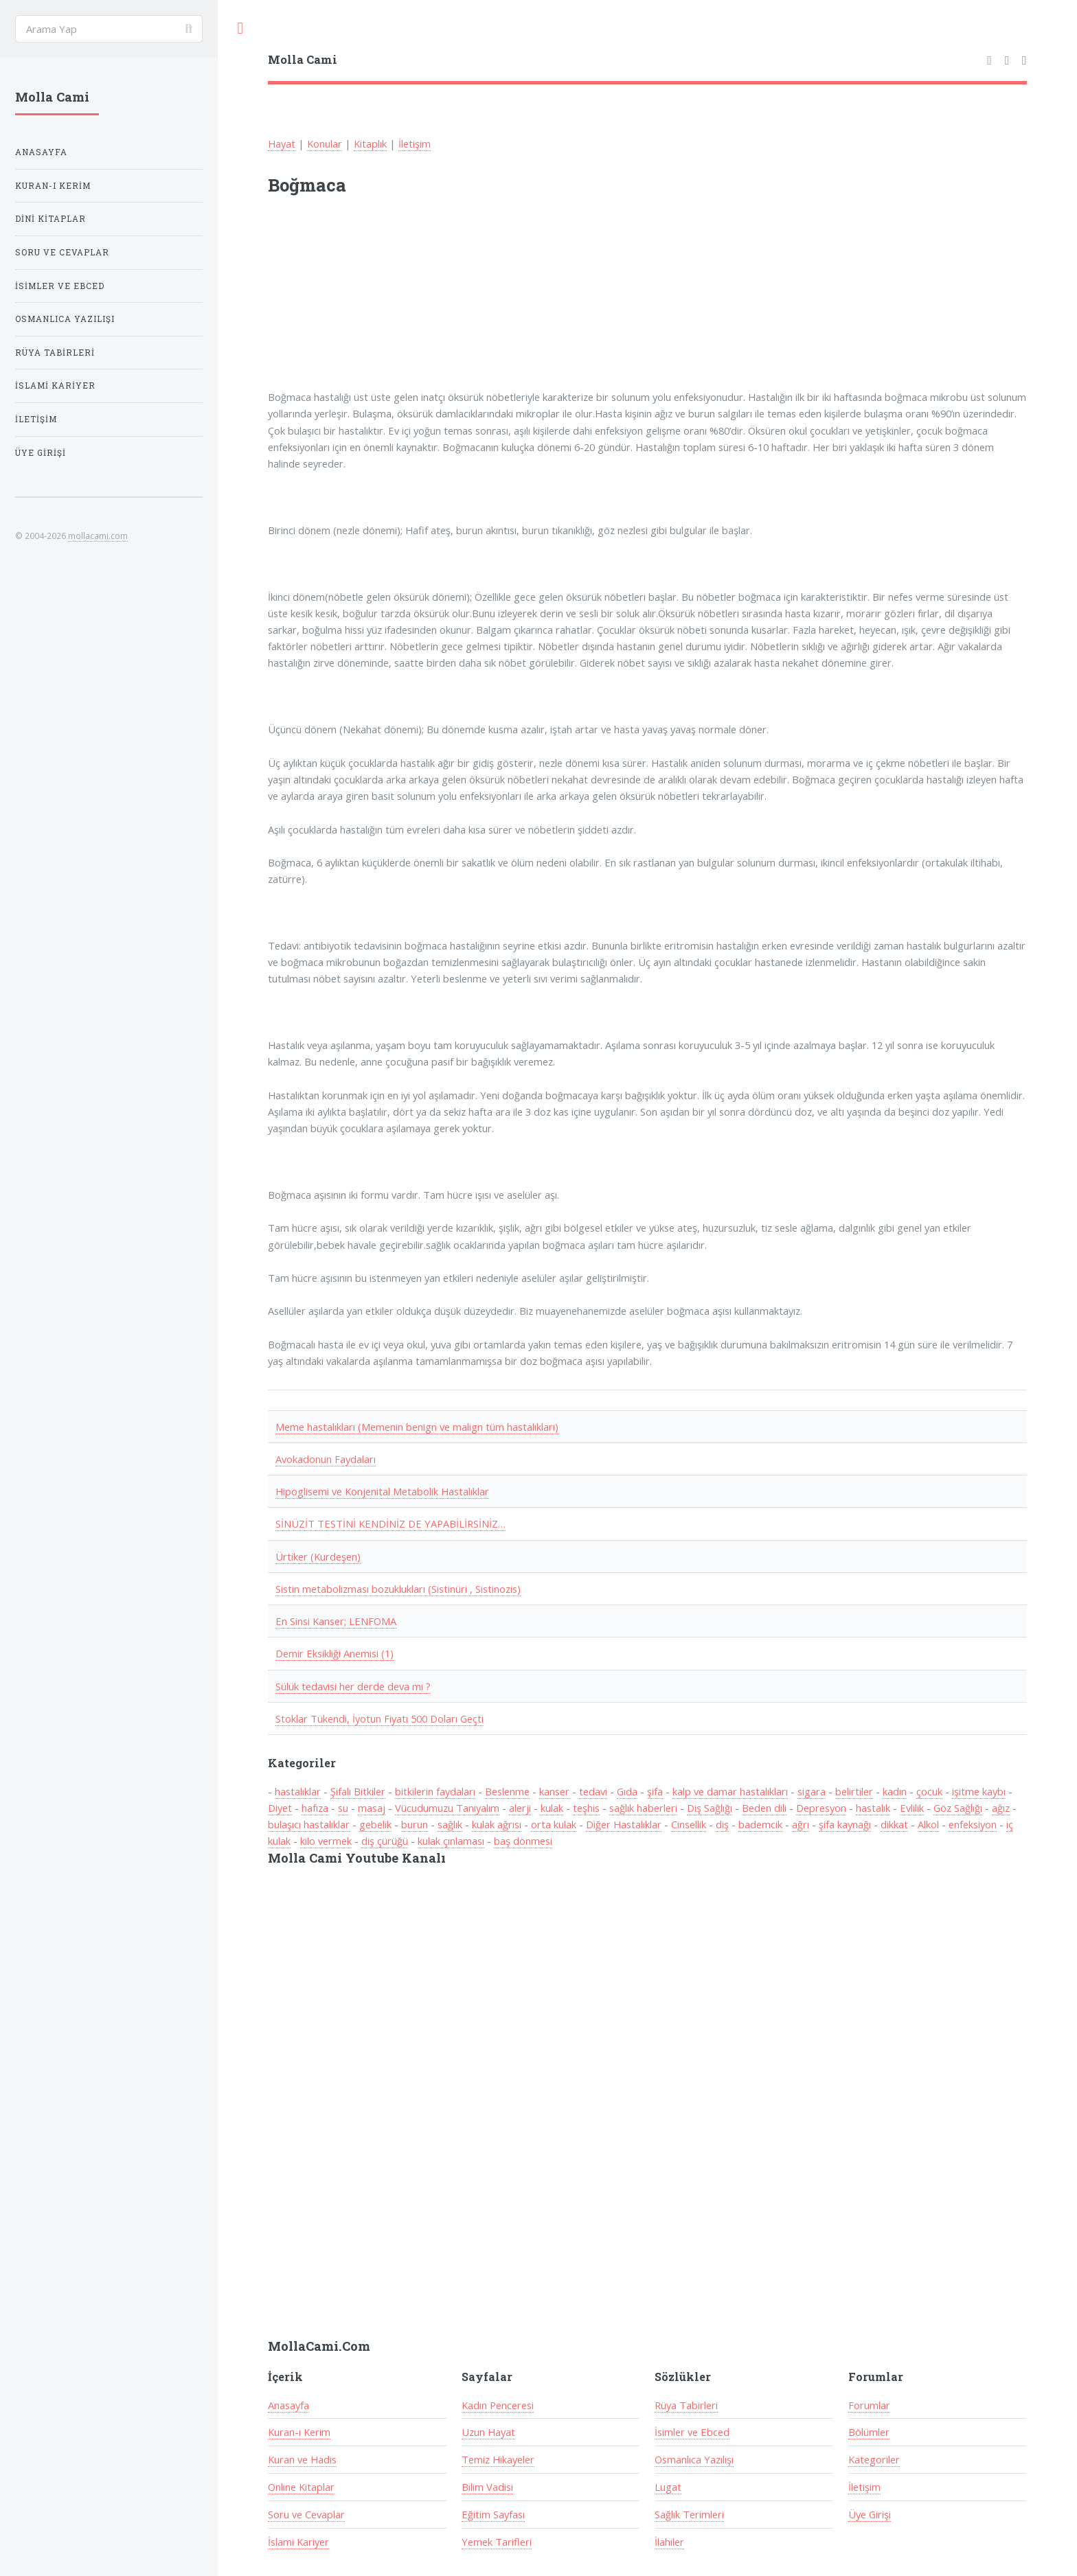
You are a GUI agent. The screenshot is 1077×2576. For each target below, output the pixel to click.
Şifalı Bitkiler (357, 1791)
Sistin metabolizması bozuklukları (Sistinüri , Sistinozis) (398, 1589)
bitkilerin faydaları (435, 1791)
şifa (655, 1791)
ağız (1001, 1808)
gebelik (375, 1824)
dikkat (894, 1824)
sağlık (450, 1824)
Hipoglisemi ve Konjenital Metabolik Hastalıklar (382, 1491)
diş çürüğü (384, 1841)
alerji (520, 1808)
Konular (324, 143)
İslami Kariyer (298, 2542)
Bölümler (868, 2432)
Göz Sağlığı (957, 1808)
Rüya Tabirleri (686, 2405)
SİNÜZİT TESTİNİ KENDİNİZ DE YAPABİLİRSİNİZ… (390, 1523)
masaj (371, 1808)
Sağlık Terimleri (689, 2514)
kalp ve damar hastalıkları (730, 1791)
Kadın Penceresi (498, 2405)
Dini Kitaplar (50, 219)
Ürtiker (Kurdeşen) (318, 1556)
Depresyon (821, 1808)
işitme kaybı (979, 1791)
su (343, 1808)
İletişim (414, 143)
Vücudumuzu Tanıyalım (447, 1808)
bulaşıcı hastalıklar (309, 1824)
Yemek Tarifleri (497, 2542)
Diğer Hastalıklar (623, 1824)
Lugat (668, 2487)
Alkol (928, 1824)
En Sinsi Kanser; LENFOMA (335, 1621)
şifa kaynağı (845, 1824)
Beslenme (507, 1791)
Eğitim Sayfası (493, 2514)
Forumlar (869, 2405)
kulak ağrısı (496, 1824)
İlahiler (669, 2542)
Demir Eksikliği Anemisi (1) (334, 1653)
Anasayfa (288, 2405)
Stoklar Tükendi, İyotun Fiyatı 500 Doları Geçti (379, 1718)
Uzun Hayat (488, 2432)
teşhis (586, 1808)
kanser (554, 1791)
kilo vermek (326, 1841)
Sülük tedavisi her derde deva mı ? (353, 1686)
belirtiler (854, 1791)
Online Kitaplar (301, 2487)
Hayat (281, 143)
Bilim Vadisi (487, 2487)
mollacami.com (98, 535)
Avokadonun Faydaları (325, 1459)
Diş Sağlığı (709, 1808)
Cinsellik (688, 1824)
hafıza (315, 1808)
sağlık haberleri (643, 1808)
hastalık (873, 1808)
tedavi (593, 1791)
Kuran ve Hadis (302, 2459)
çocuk (929, 1791)
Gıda (627, 1791)
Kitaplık (370, 143)
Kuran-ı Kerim (299, 2432)
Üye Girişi (869, 2514)
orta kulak (553, 1824)
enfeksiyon (973, 1824)
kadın (895, 1791)
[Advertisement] (447, 301)
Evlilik (912, 1808)
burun (414, 1824)
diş (722, 1824)
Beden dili (764, 1808)
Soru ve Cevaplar (306, 2514)
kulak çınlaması (451, 1841)
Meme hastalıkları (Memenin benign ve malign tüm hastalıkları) (416, 1427)
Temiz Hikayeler (498, 2459)
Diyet (280, 1808)
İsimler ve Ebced (692, 2432)
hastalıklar (298, 1791)
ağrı (800, 1824)
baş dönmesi (523, 1841)
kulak (552, 1808)
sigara (811, 1791)
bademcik (760, 1824)
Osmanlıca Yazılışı (694, 2459)
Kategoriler (874, 2459)
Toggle (240, 28)
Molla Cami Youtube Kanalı (357, 1858)
